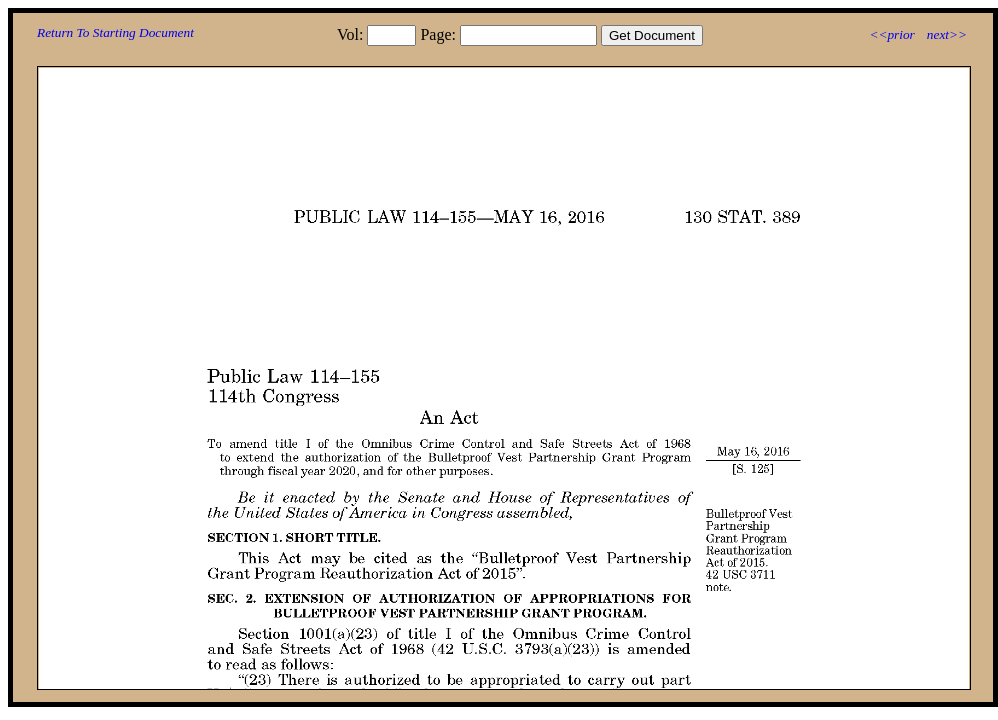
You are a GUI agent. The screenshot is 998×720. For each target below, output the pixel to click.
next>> (947, 34)
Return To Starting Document (115, 32)
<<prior (891, 34)
